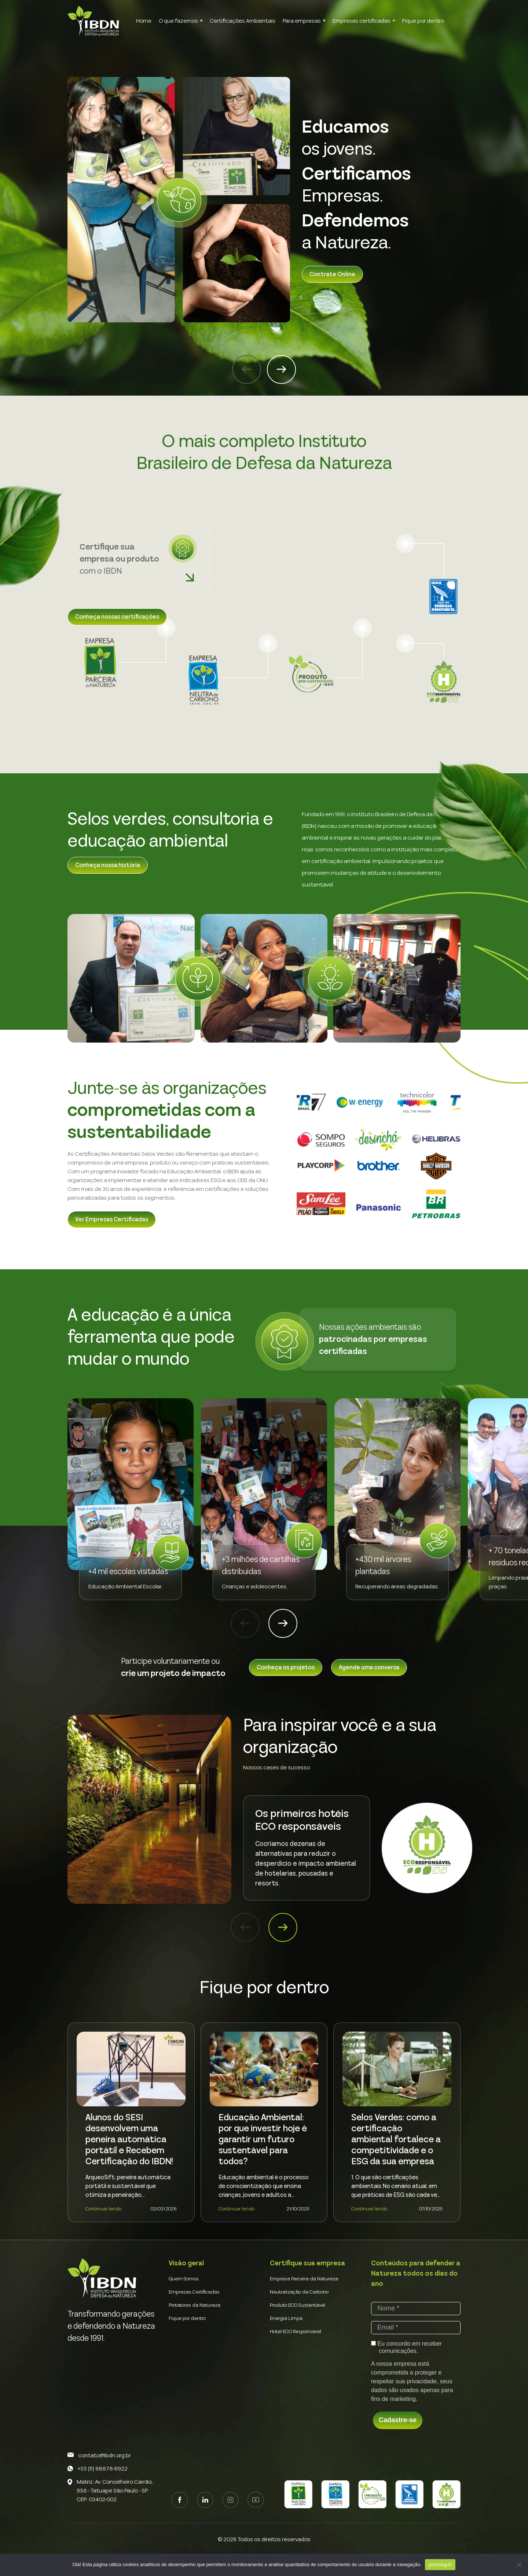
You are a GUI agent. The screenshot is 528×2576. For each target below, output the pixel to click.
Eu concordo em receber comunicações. (406, 2347)
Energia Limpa (286, 2318)
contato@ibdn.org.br (104, 2455)
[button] (246, 369)
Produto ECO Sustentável (297, 2305)
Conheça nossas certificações (117, 617)
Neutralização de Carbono (299, 2292)
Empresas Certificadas (194, 2292)
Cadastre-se (398, 2420)
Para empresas (302, 21)
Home (143, 21)
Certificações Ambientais (242, 21)
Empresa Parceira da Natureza (304, 2279)
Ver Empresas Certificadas (111, 1219)
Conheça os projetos (286, 1667)
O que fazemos (178, 21)
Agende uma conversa (369, 1667)
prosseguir (440, 2564)
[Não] (518, 2564)
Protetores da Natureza (194, 2305)
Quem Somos (184, 2279)
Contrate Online (332, 274)
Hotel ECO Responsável (295, 2331)
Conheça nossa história (107, 865)
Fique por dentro (423, 21)
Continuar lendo (103, 2209)
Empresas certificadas (361, 21)
